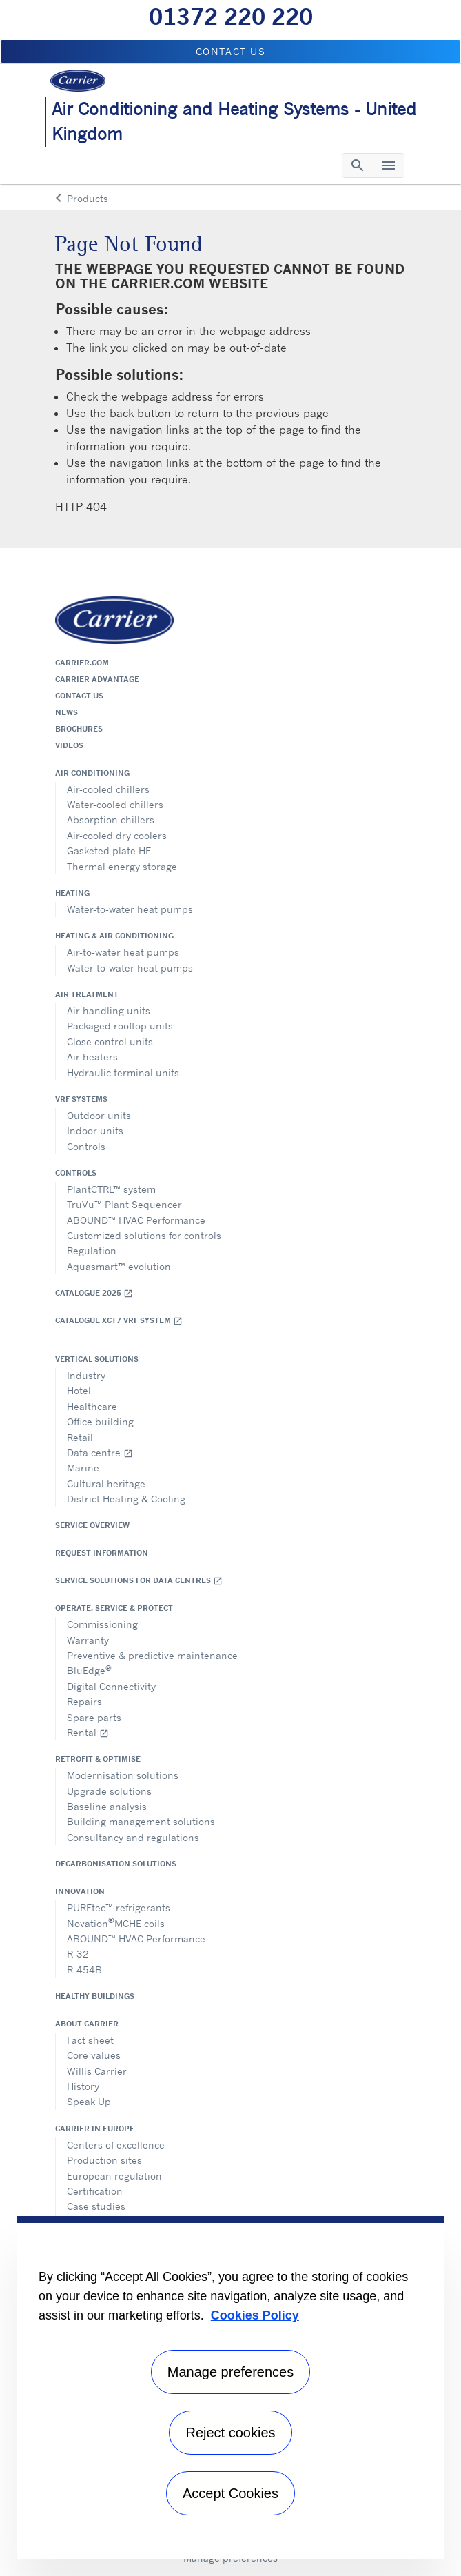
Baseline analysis (107, 1806)
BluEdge (89, 1669)
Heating (72, 893)
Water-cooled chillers (115, 804)
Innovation (80, 1891)
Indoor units (95, 1130)
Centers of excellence (116, 2145)
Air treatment (87, 994)
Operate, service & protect (114, 1608)
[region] (230, 2387)
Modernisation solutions (122, 1775)
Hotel (79, 1390)
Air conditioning (92, 773)
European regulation (114, 2176)
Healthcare (92, 1406)
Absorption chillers (110, 819)
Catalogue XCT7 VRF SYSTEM (119, 1321)
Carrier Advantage (97, 679)
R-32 (78, 1954)
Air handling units (108, 1010)
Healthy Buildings (94, 1996)
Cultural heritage (106, 1483)
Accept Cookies (230, 2493)
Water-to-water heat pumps (130, 909)
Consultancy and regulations (133, 1837)
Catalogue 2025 (94, 1293)
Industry (86, 1375)
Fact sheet (90, 2040)
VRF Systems (81, 1099)
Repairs (84, 1701)
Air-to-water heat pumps (123, 952)
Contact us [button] (231, 51)
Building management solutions (141, 1821)
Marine (83, 1467)
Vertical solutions (97, 1359)
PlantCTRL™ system (111, 1189)
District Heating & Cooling (126, 1499)
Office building (100, 1421)
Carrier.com (82, 662)
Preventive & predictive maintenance (152, 1655)
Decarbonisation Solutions (115, 1864)
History (83, 2086)
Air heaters (92, 1057)
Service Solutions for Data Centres (139, 1581)
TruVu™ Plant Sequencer (124, 1204)
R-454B (84, 1969)
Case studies (96, 2206)
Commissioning (102, 1624)
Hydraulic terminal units (123, 1072)
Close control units (110, 1041)
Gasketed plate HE (109, 850)
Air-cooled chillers (108, 789)
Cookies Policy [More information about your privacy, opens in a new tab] (255, 2315)
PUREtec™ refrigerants (118, 1907)
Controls (86, 1146)
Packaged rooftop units (120, 1026)
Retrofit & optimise (98, 1759)
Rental (88, 1732)
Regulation (91, 1250)
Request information (101, 1553)
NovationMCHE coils (116, 1922)
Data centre (100, 1452)
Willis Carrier (97, 2071)
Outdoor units (99, 1115)
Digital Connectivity (111, 1686)
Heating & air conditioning (114, 935)
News (66, 712)
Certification (95, 2191)
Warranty (88, 1640)
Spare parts (94, 1717)
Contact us (79, 696)
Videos (69, 745)
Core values (94, 2055)
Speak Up (89, 2101)
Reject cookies (230, 2432)
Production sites (104, 2160)
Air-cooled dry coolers (117, 835)
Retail (80, 1437)
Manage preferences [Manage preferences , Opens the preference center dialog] (230, 2371)
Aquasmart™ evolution (119, 1266)
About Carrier (87, 2024)
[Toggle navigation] (357, 165)
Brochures (79, 729)
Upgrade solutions (109, 1791)
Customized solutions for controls (144, 1235)
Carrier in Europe (94, 2128)
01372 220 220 (231, 16)
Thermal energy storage (122, 866)
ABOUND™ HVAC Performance (136, 1220)
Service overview (92, 1525)
